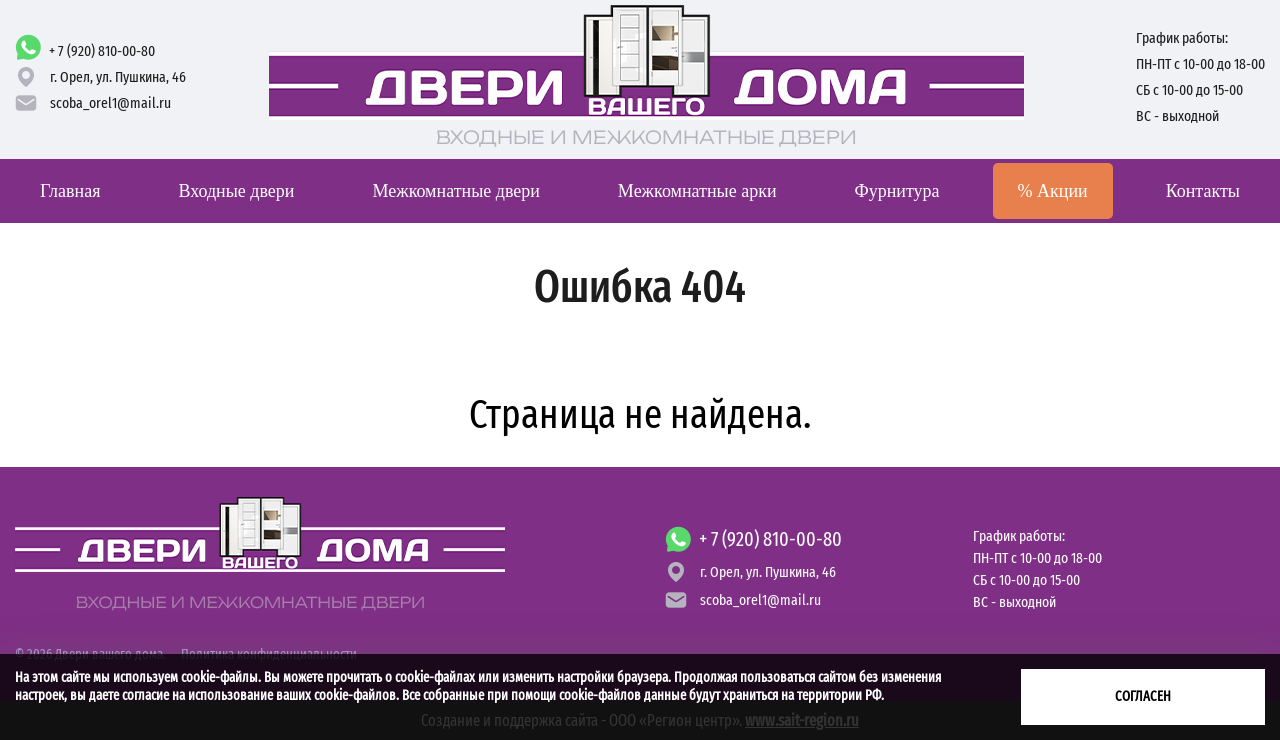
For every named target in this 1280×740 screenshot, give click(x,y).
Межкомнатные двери (455, 191)
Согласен (1143, 696)
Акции (1053, 191)
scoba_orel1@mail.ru (110, 103)
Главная (70, 191)
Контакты (1203, 191)
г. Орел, (118, 77)
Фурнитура (896, 191)
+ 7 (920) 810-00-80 (102, 51)
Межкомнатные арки (697, 191)
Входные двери (236, 191)
